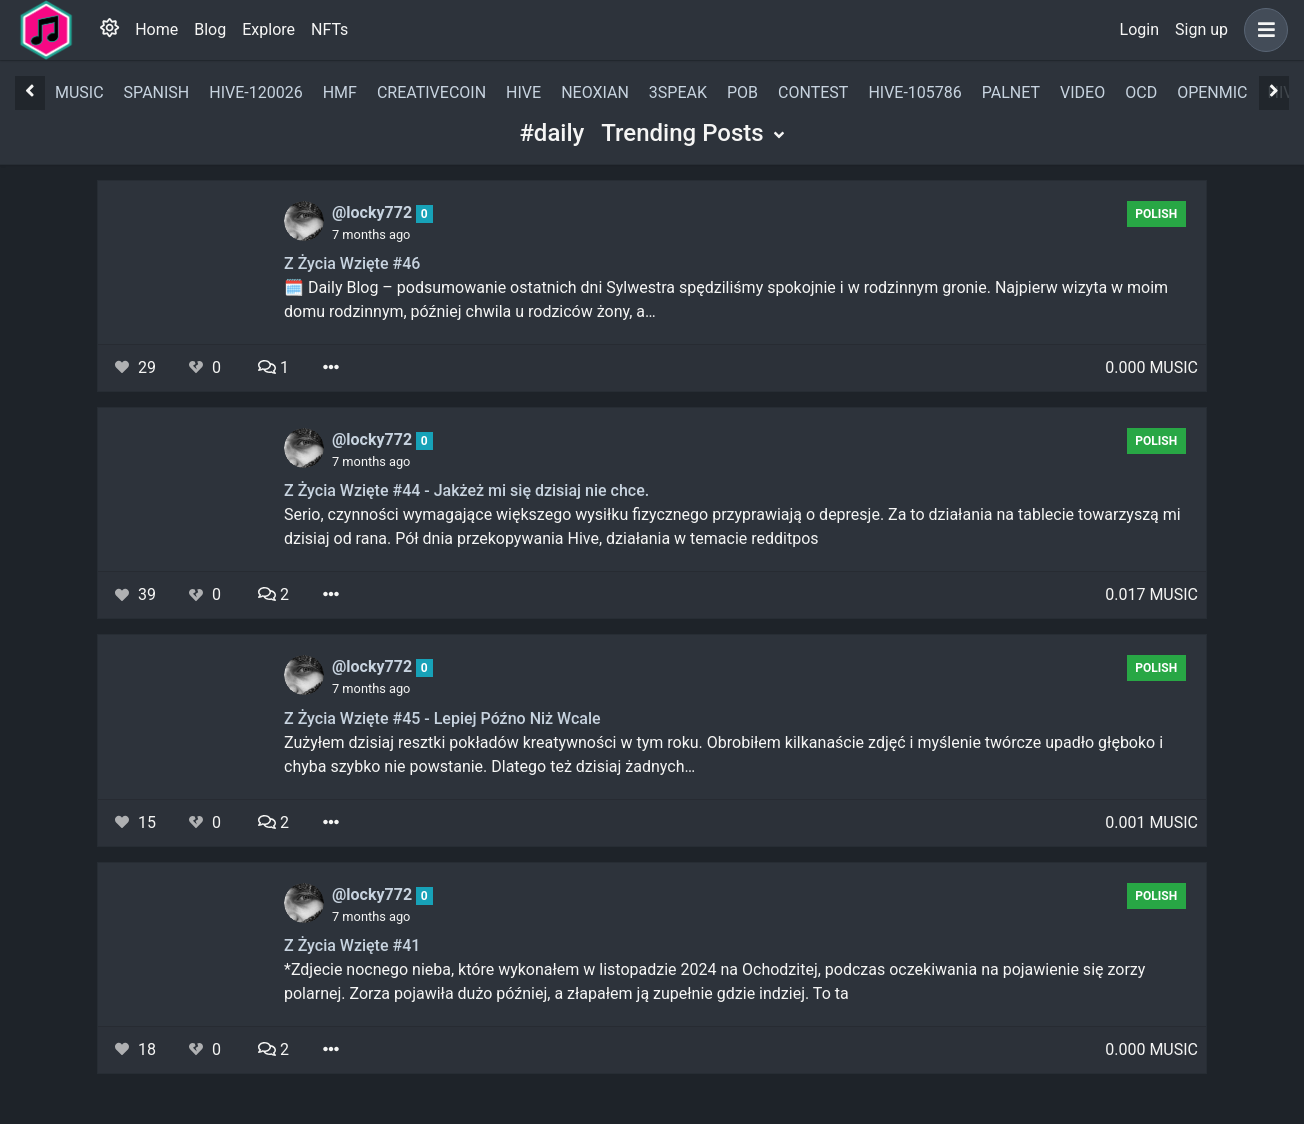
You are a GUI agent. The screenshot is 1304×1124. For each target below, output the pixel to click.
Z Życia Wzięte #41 (352, 945)
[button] (1262, 30)
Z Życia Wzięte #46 (352, 263)
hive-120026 (255, 92)
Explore (268, 29)
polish (1156, 214)
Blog (210, 29)
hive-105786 (914, 92)
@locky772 (374, 212)
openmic (1212, 92)
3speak (678, 92)
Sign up (1201, 29)
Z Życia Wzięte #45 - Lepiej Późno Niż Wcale (442, 718)
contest (813, 92)
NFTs (329, 29)
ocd (1141, 92)
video (1082, 92)
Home (156, 29)
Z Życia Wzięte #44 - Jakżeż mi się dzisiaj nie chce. (466, 490)
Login (1139, 29)
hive (523, 92)
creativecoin (431, 92)
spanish (157, 92)
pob (742, 92)
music (79, 92)
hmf (340, 92)
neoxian (595, 92)
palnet (1011, 92)
